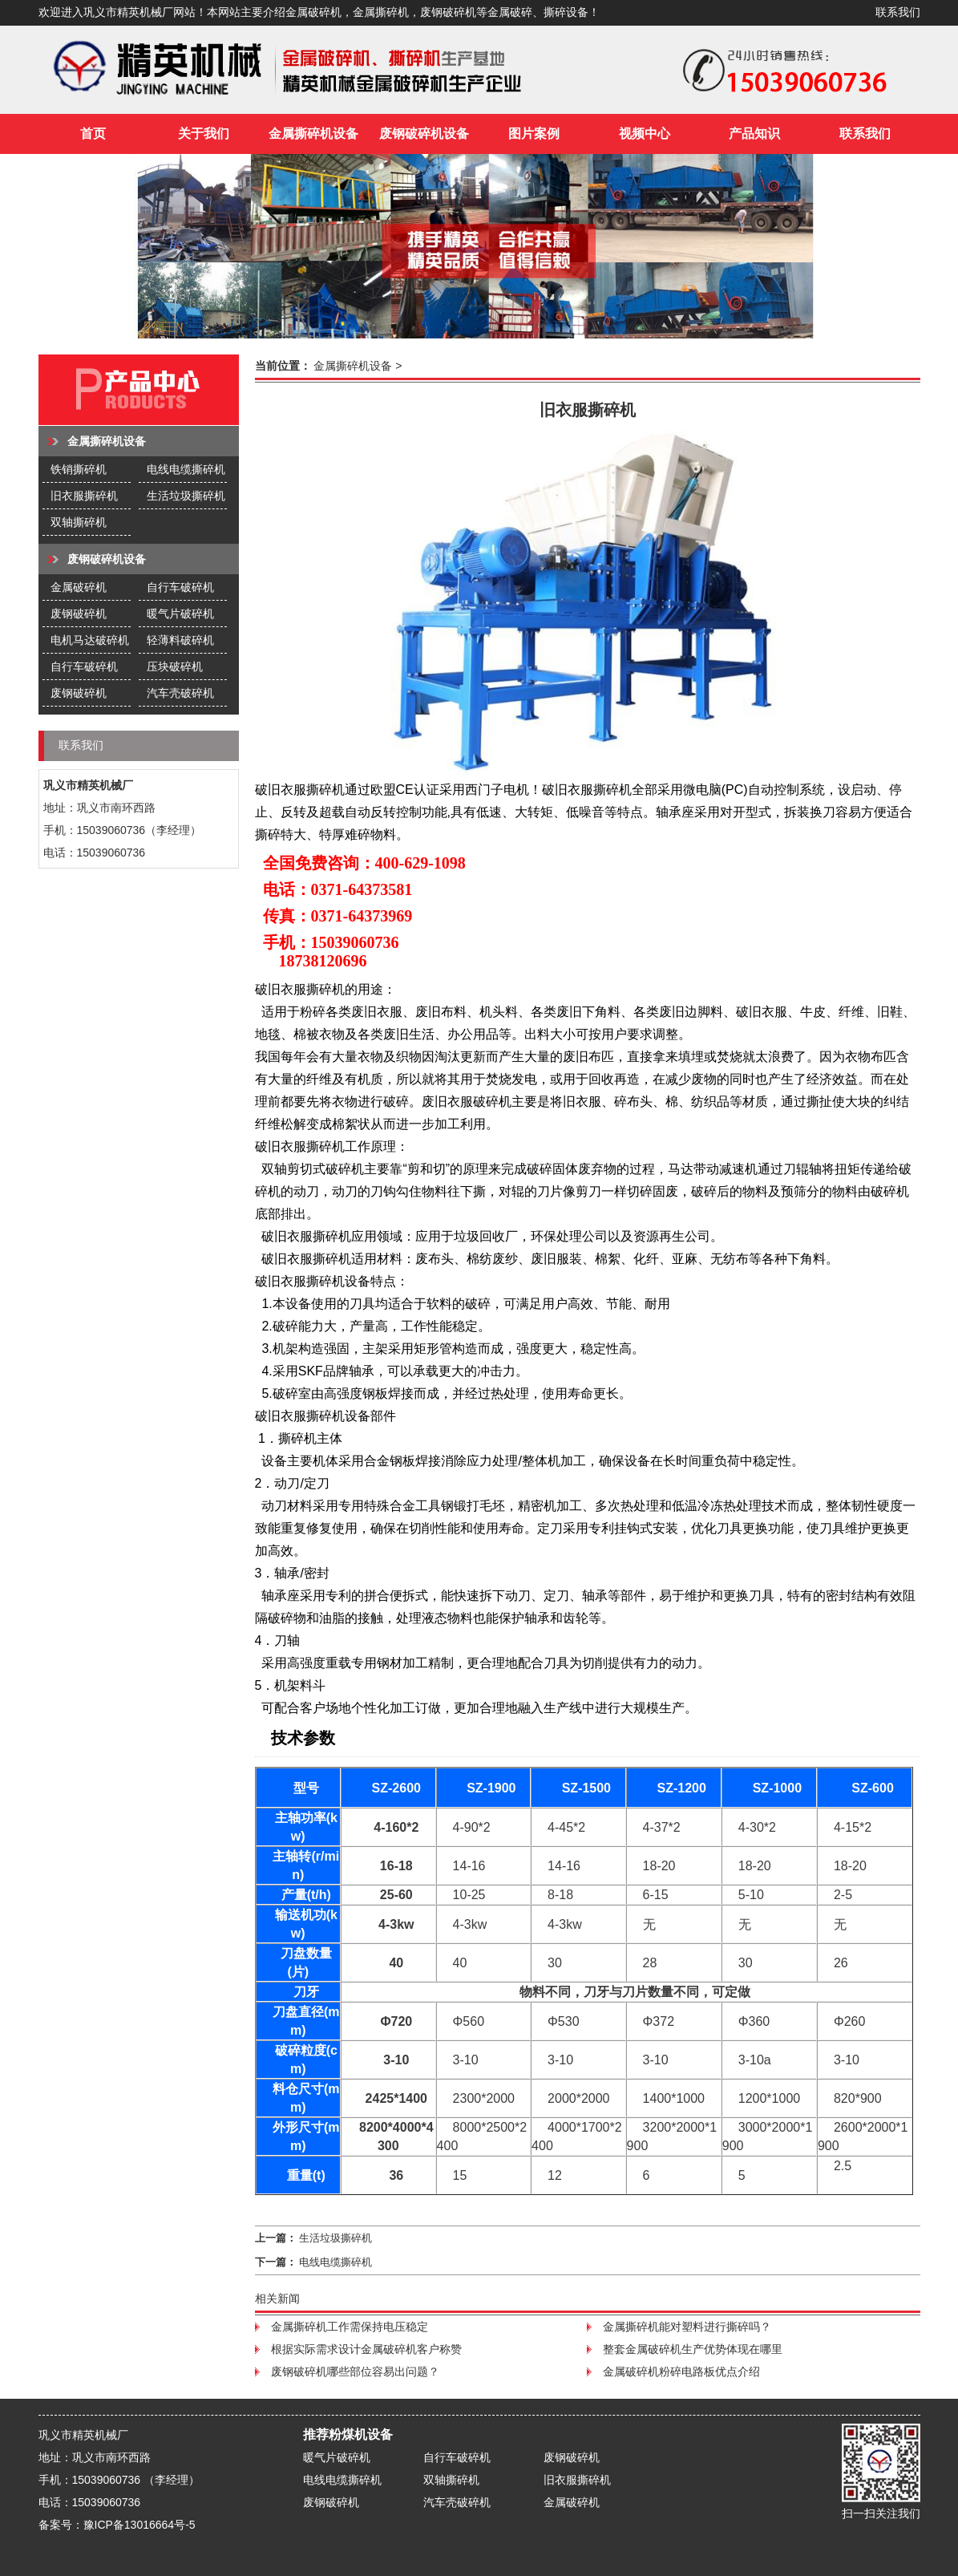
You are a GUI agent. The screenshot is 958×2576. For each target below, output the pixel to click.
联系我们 (897, 12)
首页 (93, 133)
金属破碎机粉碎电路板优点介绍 (681, 2371)
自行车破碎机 (180, 587)
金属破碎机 (79, 587)
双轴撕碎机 (79, 522)
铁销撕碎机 (79, 469)
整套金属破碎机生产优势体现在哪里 (692, 2349)
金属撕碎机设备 (313, 133)
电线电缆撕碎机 (186, 469)
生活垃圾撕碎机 (186, 495)
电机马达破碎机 (90, 640)
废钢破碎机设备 (424, 133)
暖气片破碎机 (180, 613)
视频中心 (644, 133)
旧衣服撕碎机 (84, 495)
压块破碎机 (175, 666)
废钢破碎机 (79, 613)
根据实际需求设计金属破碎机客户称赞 (366, 2349)
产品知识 (754, 133)
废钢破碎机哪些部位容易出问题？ (355, 2371)
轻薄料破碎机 (180, 640)
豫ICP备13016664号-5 (139, 2524)
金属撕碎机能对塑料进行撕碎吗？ (687, 2326)
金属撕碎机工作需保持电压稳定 (349, 2326)
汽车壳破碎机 (180, 693)
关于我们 (203, 133)
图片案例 (534, 133)
